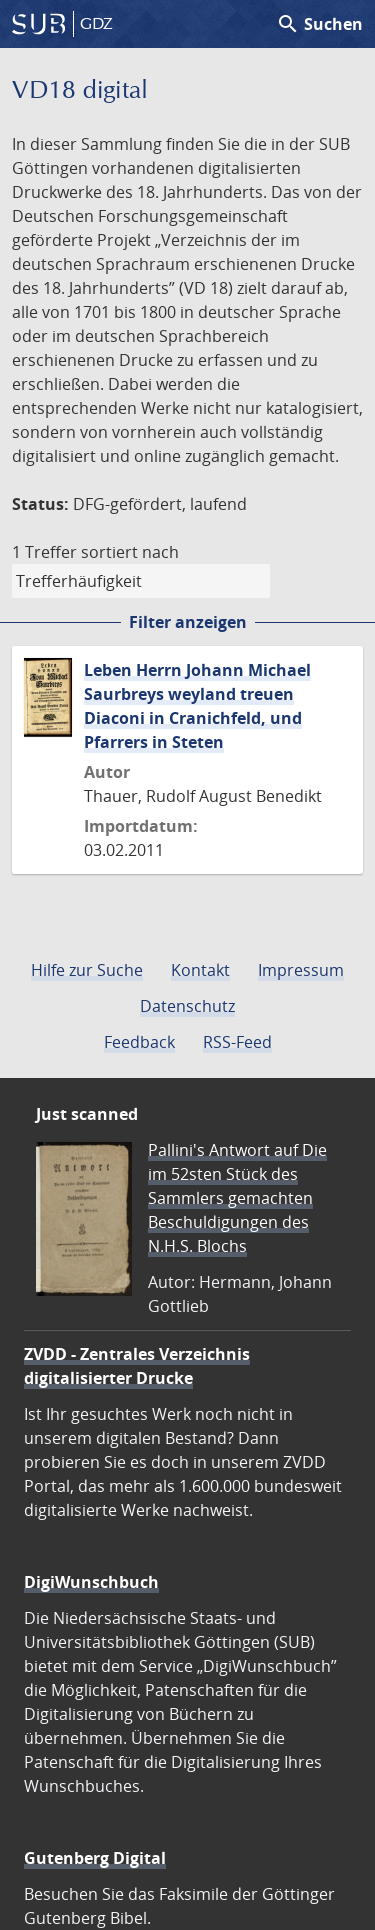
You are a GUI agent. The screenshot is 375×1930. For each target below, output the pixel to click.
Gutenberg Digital (95, 1858)
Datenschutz (187, 1006)
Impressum (301, 970)
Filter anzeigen (188, 622)
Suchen (319, 24)
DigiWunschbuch (91, 1582)
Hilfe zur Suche (87, 970)
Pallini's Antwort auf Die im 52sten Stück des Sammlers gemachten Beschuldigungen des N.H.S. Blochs (237, 1198)
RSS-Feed (237, 1042)
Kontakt (200, 970)
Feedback (139, 1042)
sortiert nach (130, 552)
